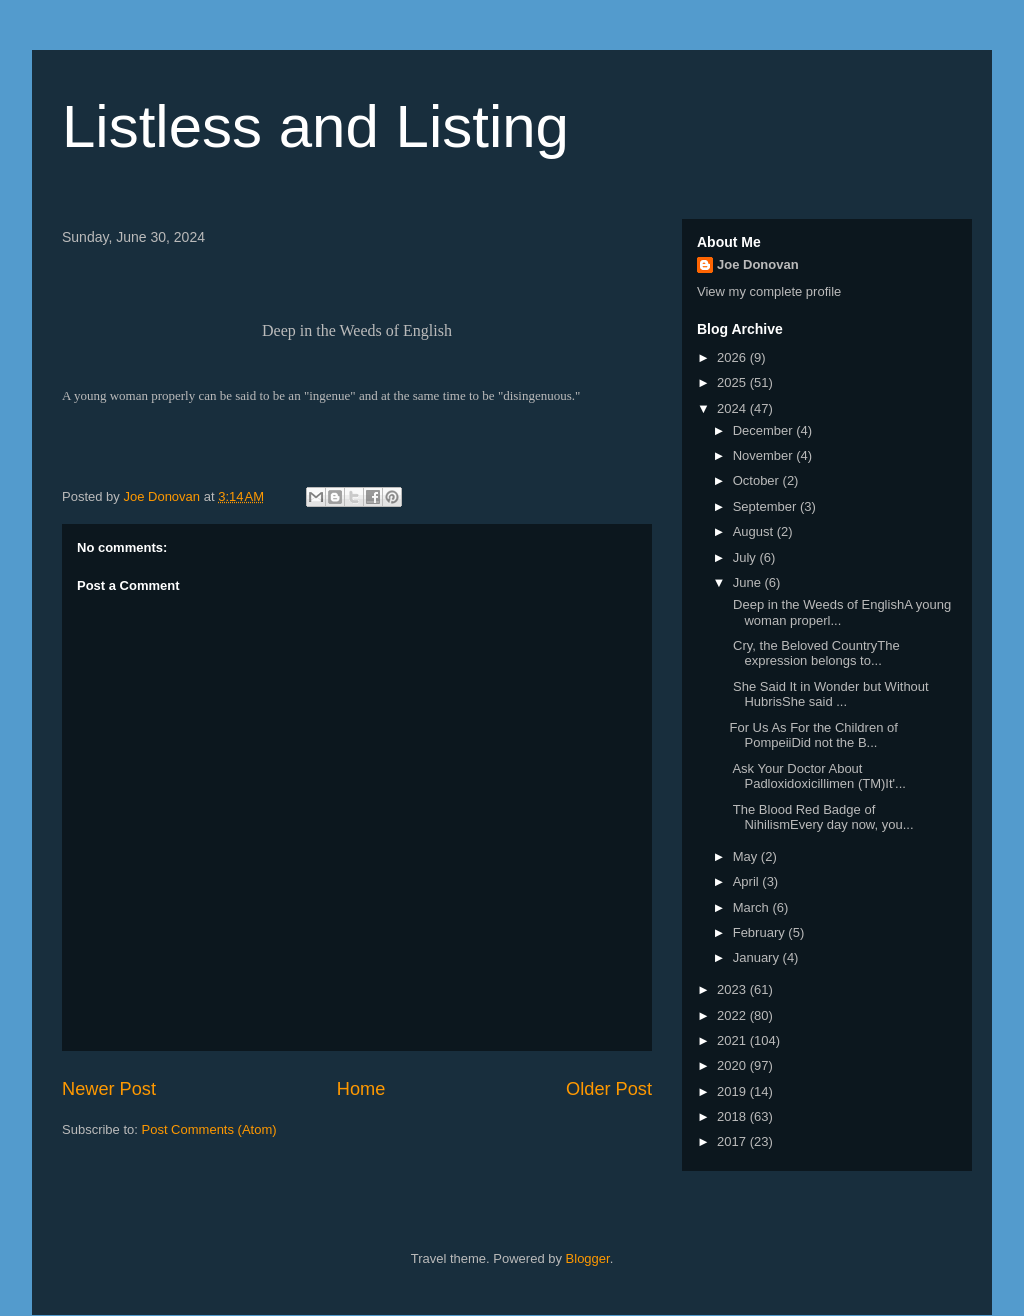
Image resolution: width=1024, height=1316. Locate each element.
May (747, 856)
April (748, 881)
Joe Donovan (758, 264)
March (753, 907)
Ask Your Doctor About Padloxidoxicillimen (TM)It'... (817, 776)
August (755, 531)
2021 (733, 1040)
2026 (733, 357)
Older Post (609, 1089)
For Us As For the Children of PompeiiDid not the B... (813, 735)
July (746, 557)
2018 (733, 1116)
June (749, 582)
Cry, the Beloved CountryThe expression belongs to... (814, 653)
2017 (733, 1141)
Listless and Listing (315, 126)
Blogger (588, 1258)
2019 (733, 1091)
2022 (733, 1015)
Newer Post (109, 1089)
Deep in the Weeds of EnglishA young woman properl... (840, 612)
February (761, 932)
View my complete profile (769, 291)
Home (361, 1089)
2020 (733, 1065)
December (765, 430)
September (766, 506)
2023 (733, 989)
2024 (733, 408)
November (765, 455)
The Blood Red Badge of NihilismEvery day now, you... (821, 817)
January (758, 957)
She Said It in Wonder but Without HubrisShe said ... (828, 694)
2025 (733, 382)
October (758, 480)
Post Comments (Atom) (209, 1129)
